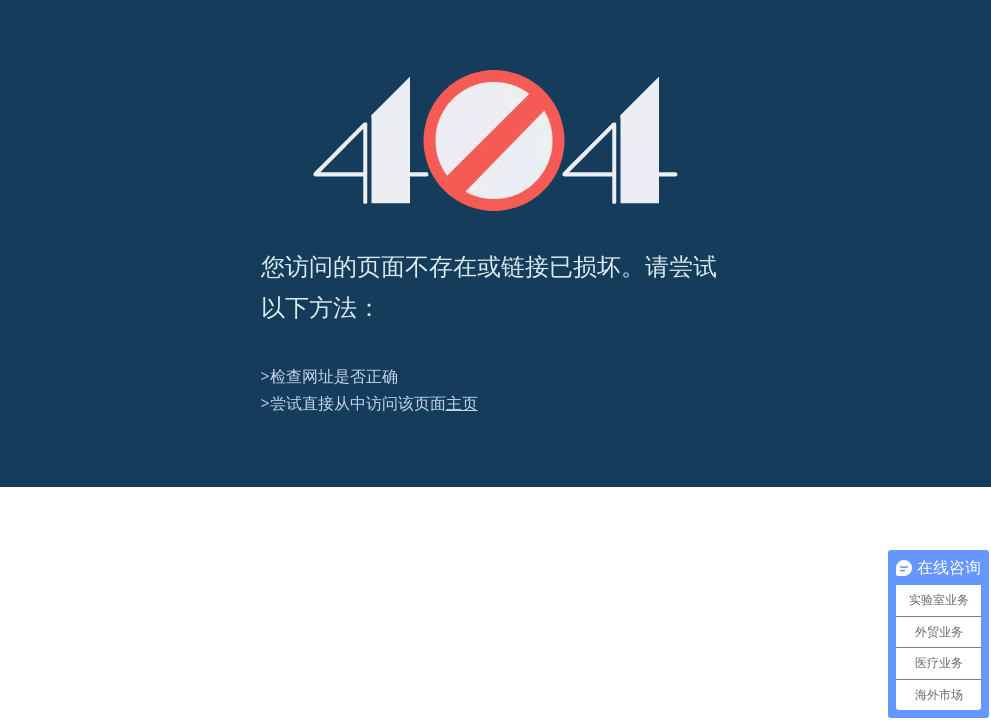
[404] (495, 140)
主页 (462, 403)
